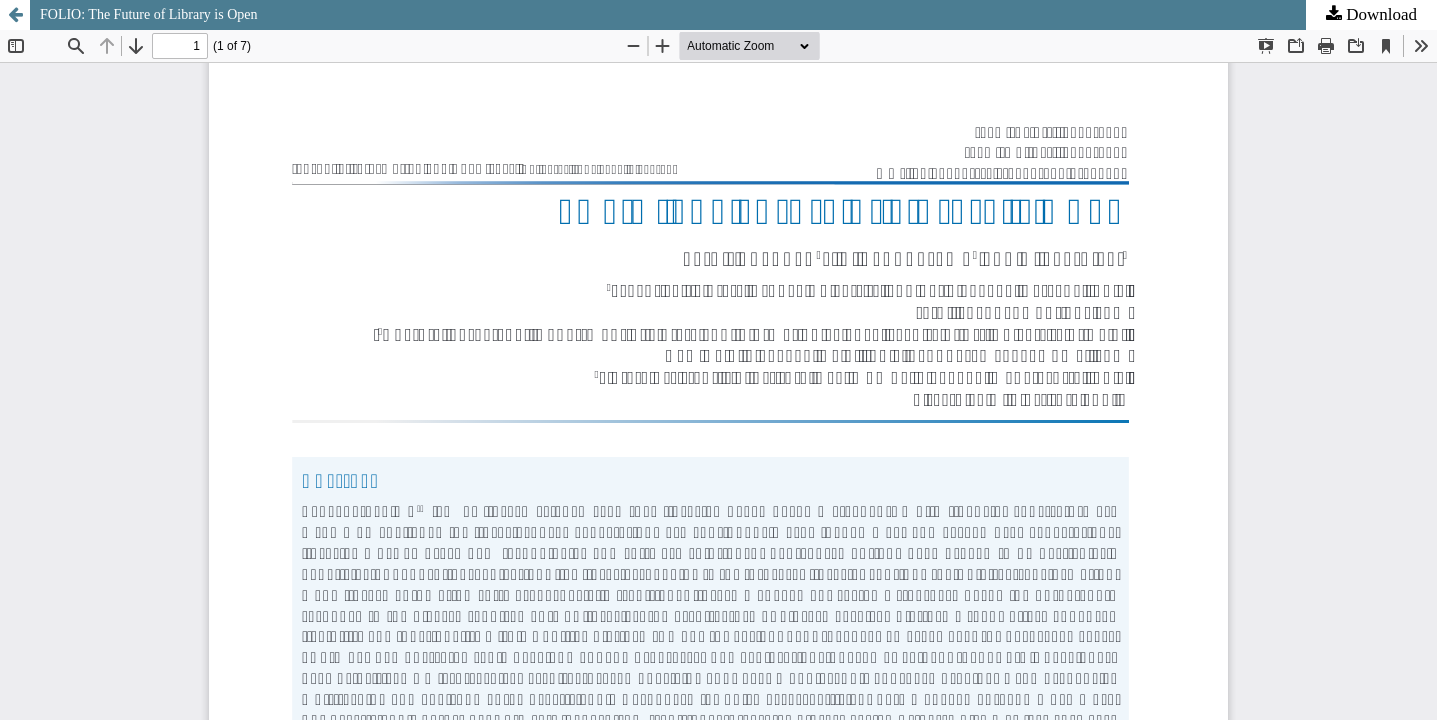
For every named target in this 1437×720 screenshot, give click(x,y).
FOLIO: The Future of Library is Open (148, 14)
